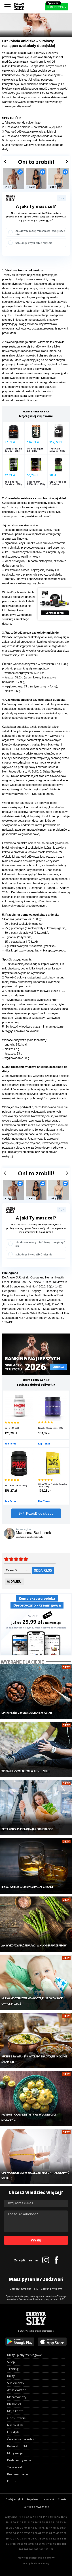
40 (25, 2527)
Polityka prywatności (36, 2507)
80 (46, 2538)
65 (54, 2533)
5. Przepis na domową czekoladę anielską (29, 140)
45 (43, 2527)
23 (25, 2522)
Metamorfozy (16, 2397)
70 (10, 2538)
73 (21, 2538)
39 (21, 2527)
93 (32, 2544)
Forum (11, 2481)
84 (61, 2538)
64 (50, 2533)
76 (32, 2538)
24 (28, 2522)
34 (64, 2522)
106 (41, 2549)
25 (32, 2522)
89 (18, 2544)
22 (21, 2522)
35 (7, 2527)
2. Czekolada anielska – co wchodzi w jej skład (32, 127)
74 (25, 2538)
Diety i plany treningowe (24, 2355)
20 (14, 2522)
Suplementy (15, 2383)
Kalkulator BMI (17, 2446)
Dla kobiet (14, 2404)
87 (11, 2544)
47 (50, 2527)
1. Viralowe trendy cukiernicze (21, 122)
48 (54, 2527)
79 (43, 2538)
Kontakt (49, 2499)
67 (61, 2533)
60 (36, 2533)
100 (59, 2544)
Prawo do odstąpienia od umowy (36, 2557)
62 (43, 2533)
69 (7, 2538)
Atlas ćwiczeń (16, 2390)
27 (39, 2522)
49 (57, 2527)
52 (7, 2533)
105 (36, 2549)
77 (36, 2538)
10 (40, 2517)
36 (10, 2527)
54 (14, 2533)
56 (21, 2533)
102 (21, 2549)
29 (46, 2522)
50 (61, 2527)
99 (54, 2544)
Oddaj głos (43, 1570)
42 (32, 2527)
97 (47, 2544)
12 (47, 2517)
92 (29, 2544)
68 (64, 2533)
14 (54, 2517)
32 (57, 2522)
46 (46, 2527)
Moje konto (15, 2411)
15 (58, 2517)
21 (17, 2522)
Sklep (11, 2362)
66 (57, 2533)
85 (64, 2538)
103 (26, 2549)
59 (32, 2533)
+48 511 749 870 (51, 2289)
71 (14, 2538)
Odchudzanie (16, 2418)
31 (54, 2522)
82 (54, 2538)
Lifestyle (13, 2432)
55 (17, 2533)
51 (64, 2527)
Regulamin (33, 2499)
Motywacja (15, 2453)
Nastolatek (15, 2425)
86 (7, 2544)
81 (50, 2538)
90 (21, 2544)
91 (25, 2544)
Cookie (62, 2499)
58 (28, 2533)
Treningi (13, 2369)
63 (46, 2533)
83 (57, 2538)
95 (40, 2544)
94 (36, 2544)
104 (31, 2549)
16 (62, 2517)
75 (28, 2538)
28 (43, 2522)
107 (46, 2549)
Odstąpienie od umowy (36, 2563)
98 (50, 2544)
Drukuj (14, 1582)
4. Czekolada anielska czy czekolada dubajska (32, 136)
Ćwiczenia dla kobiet (21, 2439)
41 (28, 2527)
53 (10, 2533)
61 (39, 2533)
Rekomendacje (17, 2474)
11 (44, 2517)
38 (17, 2527)
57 (25, 2533)
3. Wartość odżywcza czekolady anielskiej (29, 131)
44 (39, 2527)
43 (36, 2527)
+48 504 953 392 (20, 2289)
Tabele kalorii (16, 2467)
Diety (11, 2376)
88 (14, 2544)
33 (61, 2522)
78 (39, 2538)
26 (36, 2522)
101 (64, 2544)
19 (10, 2522)
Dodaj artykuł (14, 2499)
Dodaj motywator (19, 2460)
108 (51, 2549)
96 (43, 2544)
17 (65, 2517)
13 (51, 2517)
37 (14, 2527)
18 (7, 2522)
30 (50, 2522)
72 (17, 2538)
